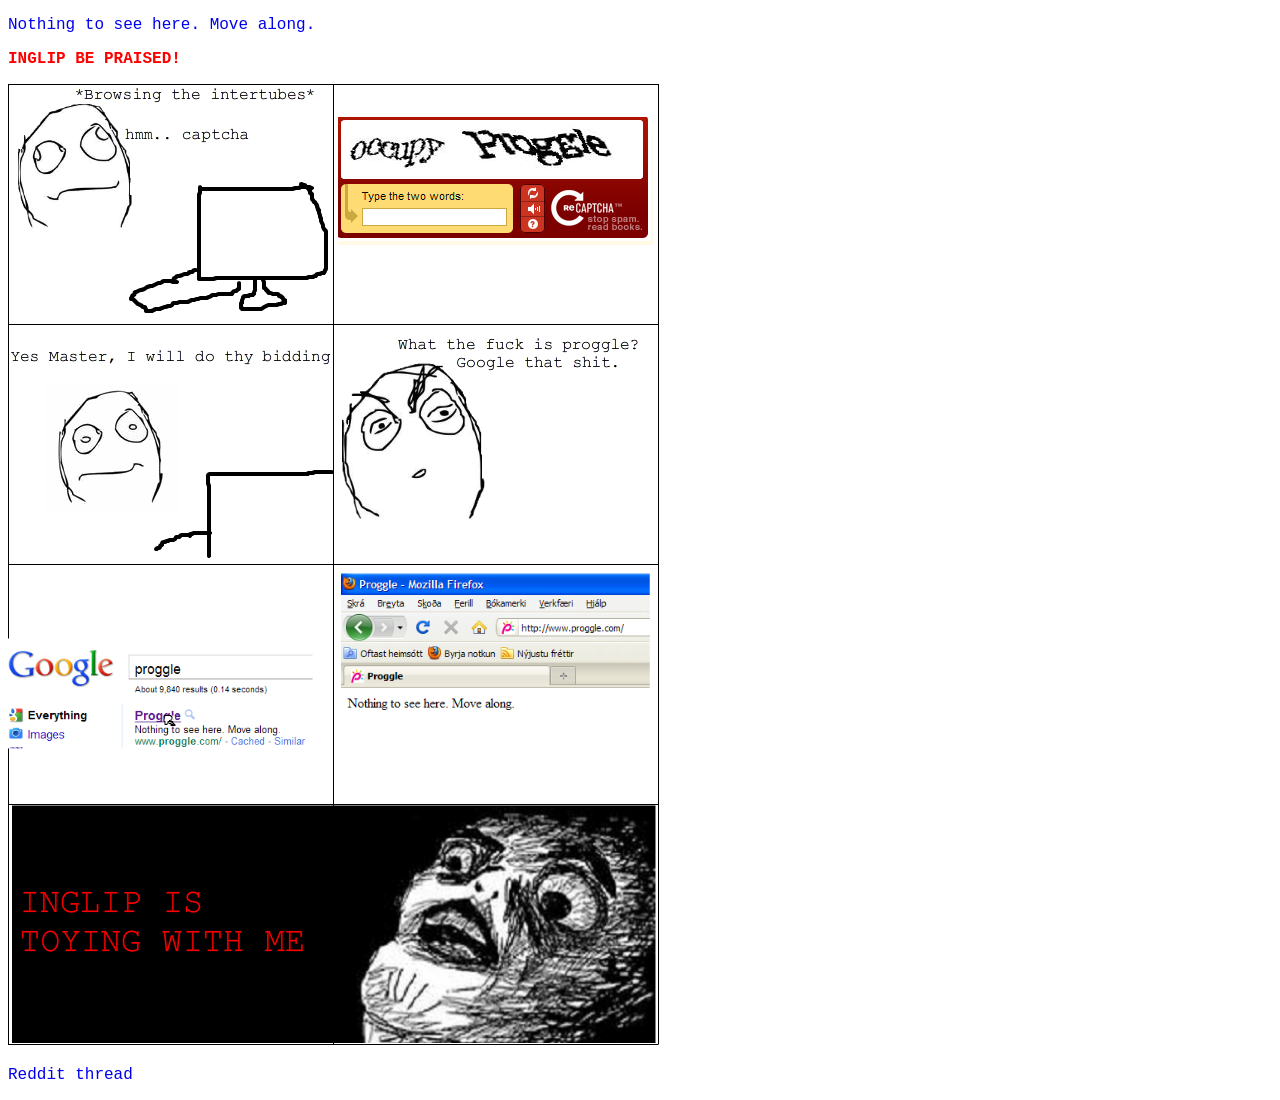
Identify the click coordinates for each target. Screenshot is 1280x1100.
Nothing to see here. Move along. (161, 25)
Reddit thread (70, 1075)
